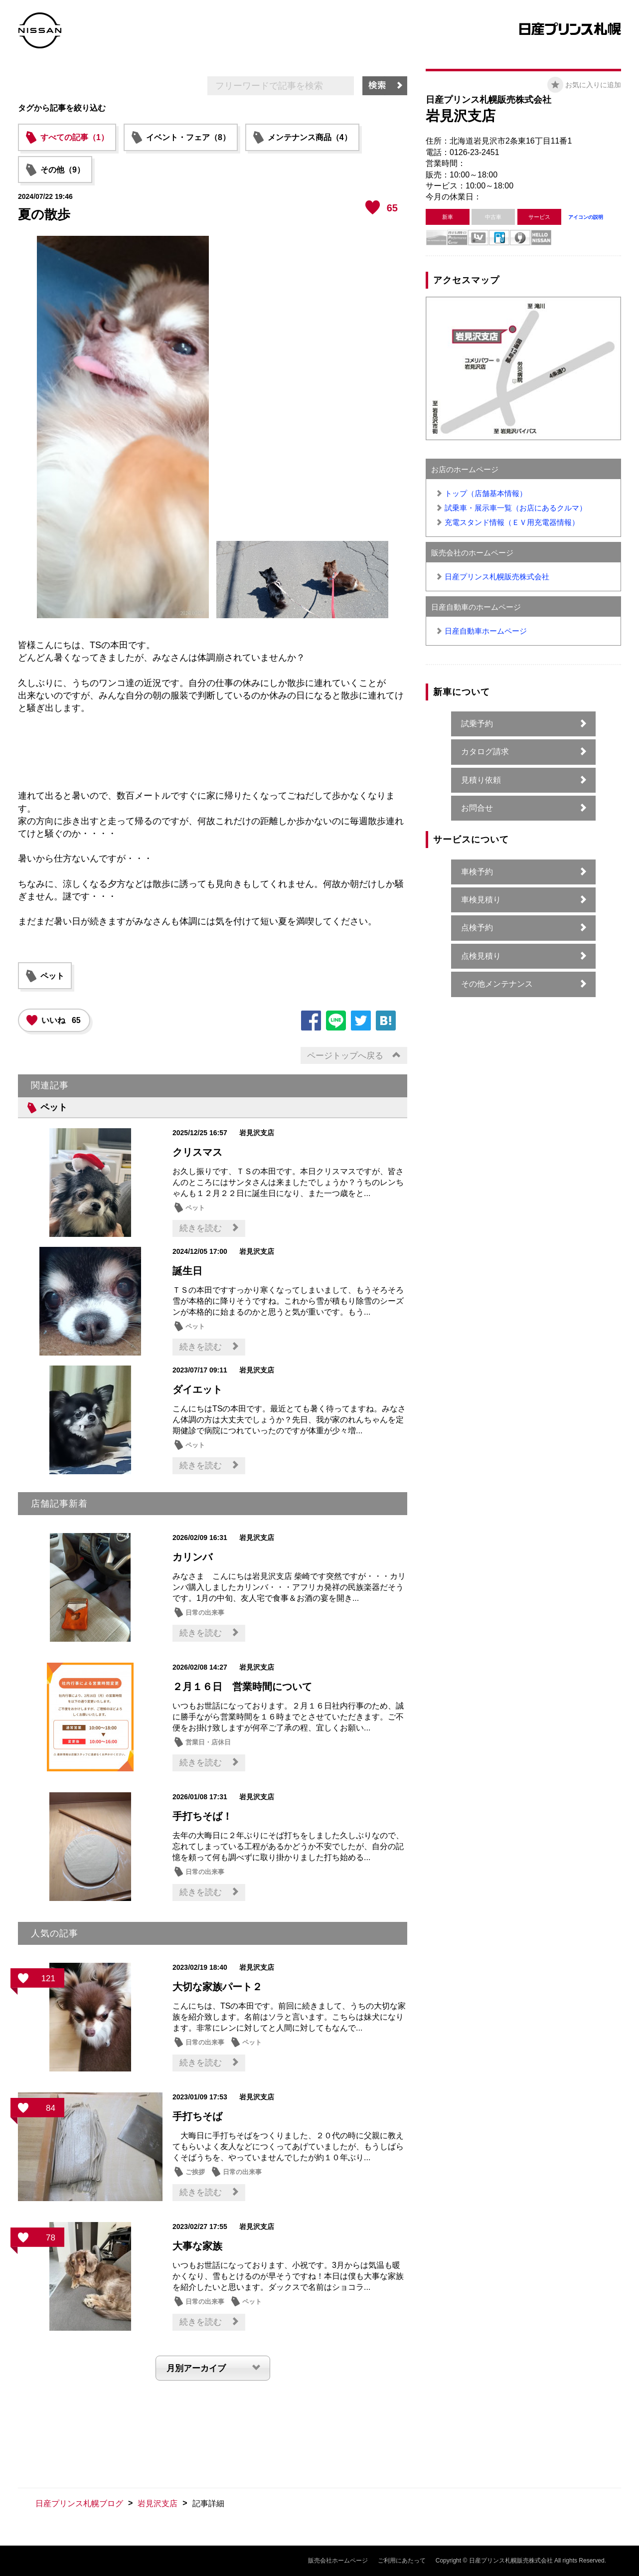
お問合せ (477, 808)
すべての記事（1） (74, 137)
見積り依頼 (481, 780)
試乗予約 (477, 723)
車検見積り (481, 899)
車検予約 (477, 871)
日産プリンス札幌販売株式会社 (497, 576)
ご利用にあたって (402, 2560)
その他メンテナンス (497, 984)
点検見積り (481, 956)
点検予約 (477, 927)
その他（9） (62, 170)
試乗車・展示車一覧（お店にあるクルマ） (516, 508)
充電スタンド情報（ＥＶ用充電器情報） (512, 522)
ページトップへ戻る (345, 1055)
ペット (52, 976)
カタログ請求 (485, 751)
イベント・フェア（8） (188, 137)
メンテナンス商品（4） (310, 137)
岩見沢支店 (157, 2503)
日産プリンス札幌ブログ (79, 2503)
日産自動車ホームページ (486, 631)
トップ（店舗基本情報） (486, 493)
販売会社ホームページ (338, 2560)
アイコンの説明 (585, 217)
